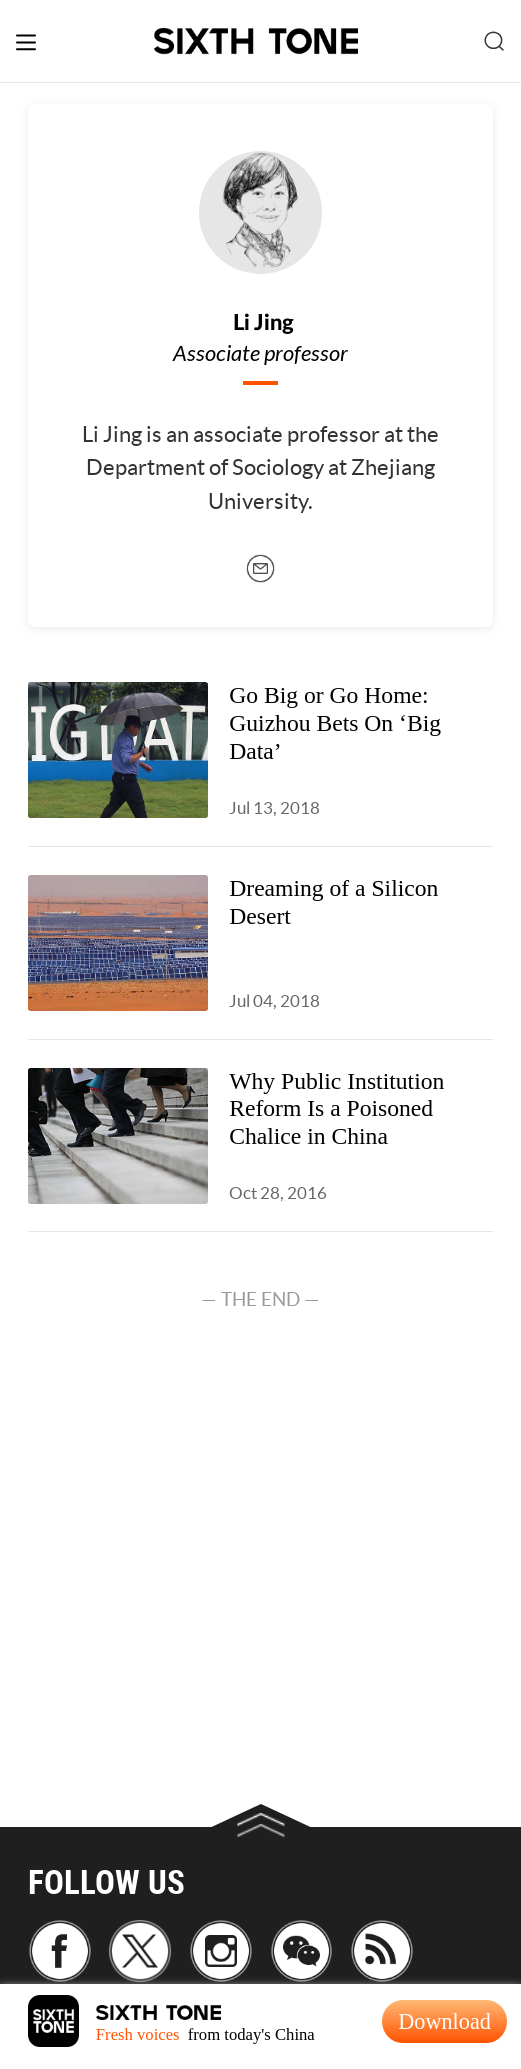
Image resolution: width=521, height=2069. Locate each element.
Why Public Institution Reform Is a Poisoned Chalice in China (336, 1109)
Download (444, 2021)
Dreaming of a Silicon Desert (333, 902)
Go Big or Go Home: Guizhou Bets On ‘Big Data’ (335, 723)
